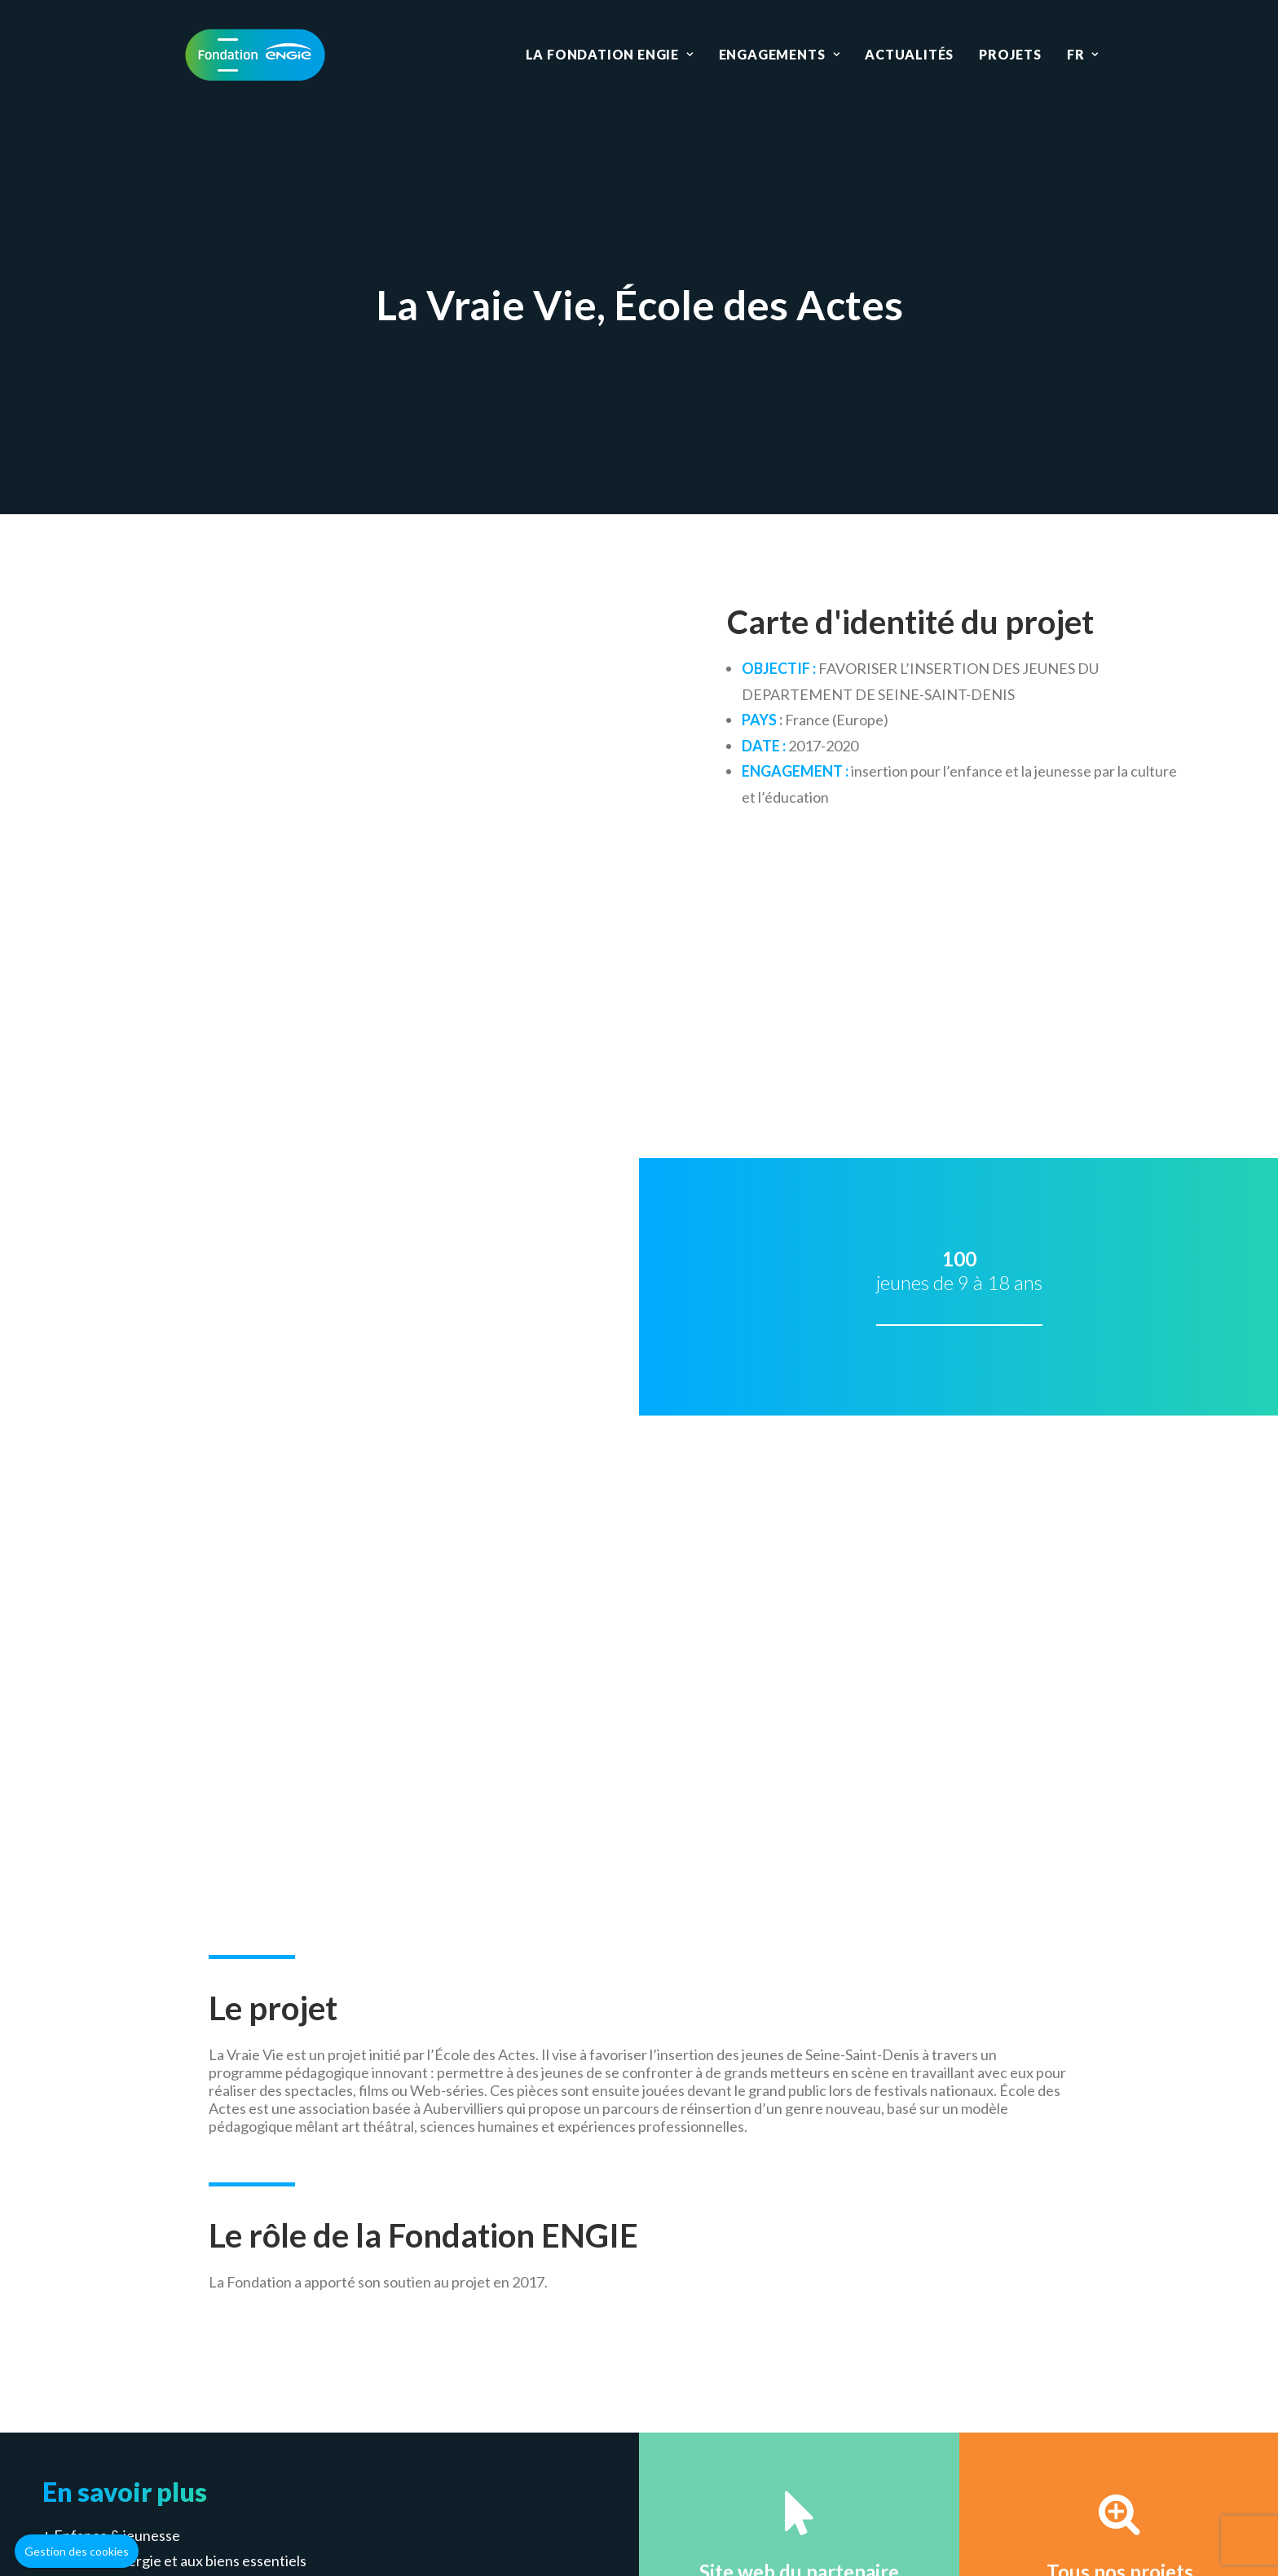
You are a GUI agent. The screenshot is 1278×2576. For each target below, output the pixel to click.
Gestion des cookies (621, 2446)
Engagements (779, 54)
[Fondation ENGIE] (255, 54)
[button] (77, 2551)
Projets (1010, 54)
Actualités (909, 54)
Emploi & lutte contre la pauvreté (158, 1618)
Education (520, 2359)
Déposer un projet (854, 1793)
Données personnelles (776, 2446)
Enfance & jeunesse (117, 1566)
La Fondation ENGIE (610, 54)
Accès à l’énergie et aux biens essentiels (180, 1592)
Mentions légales (484, 2446)
